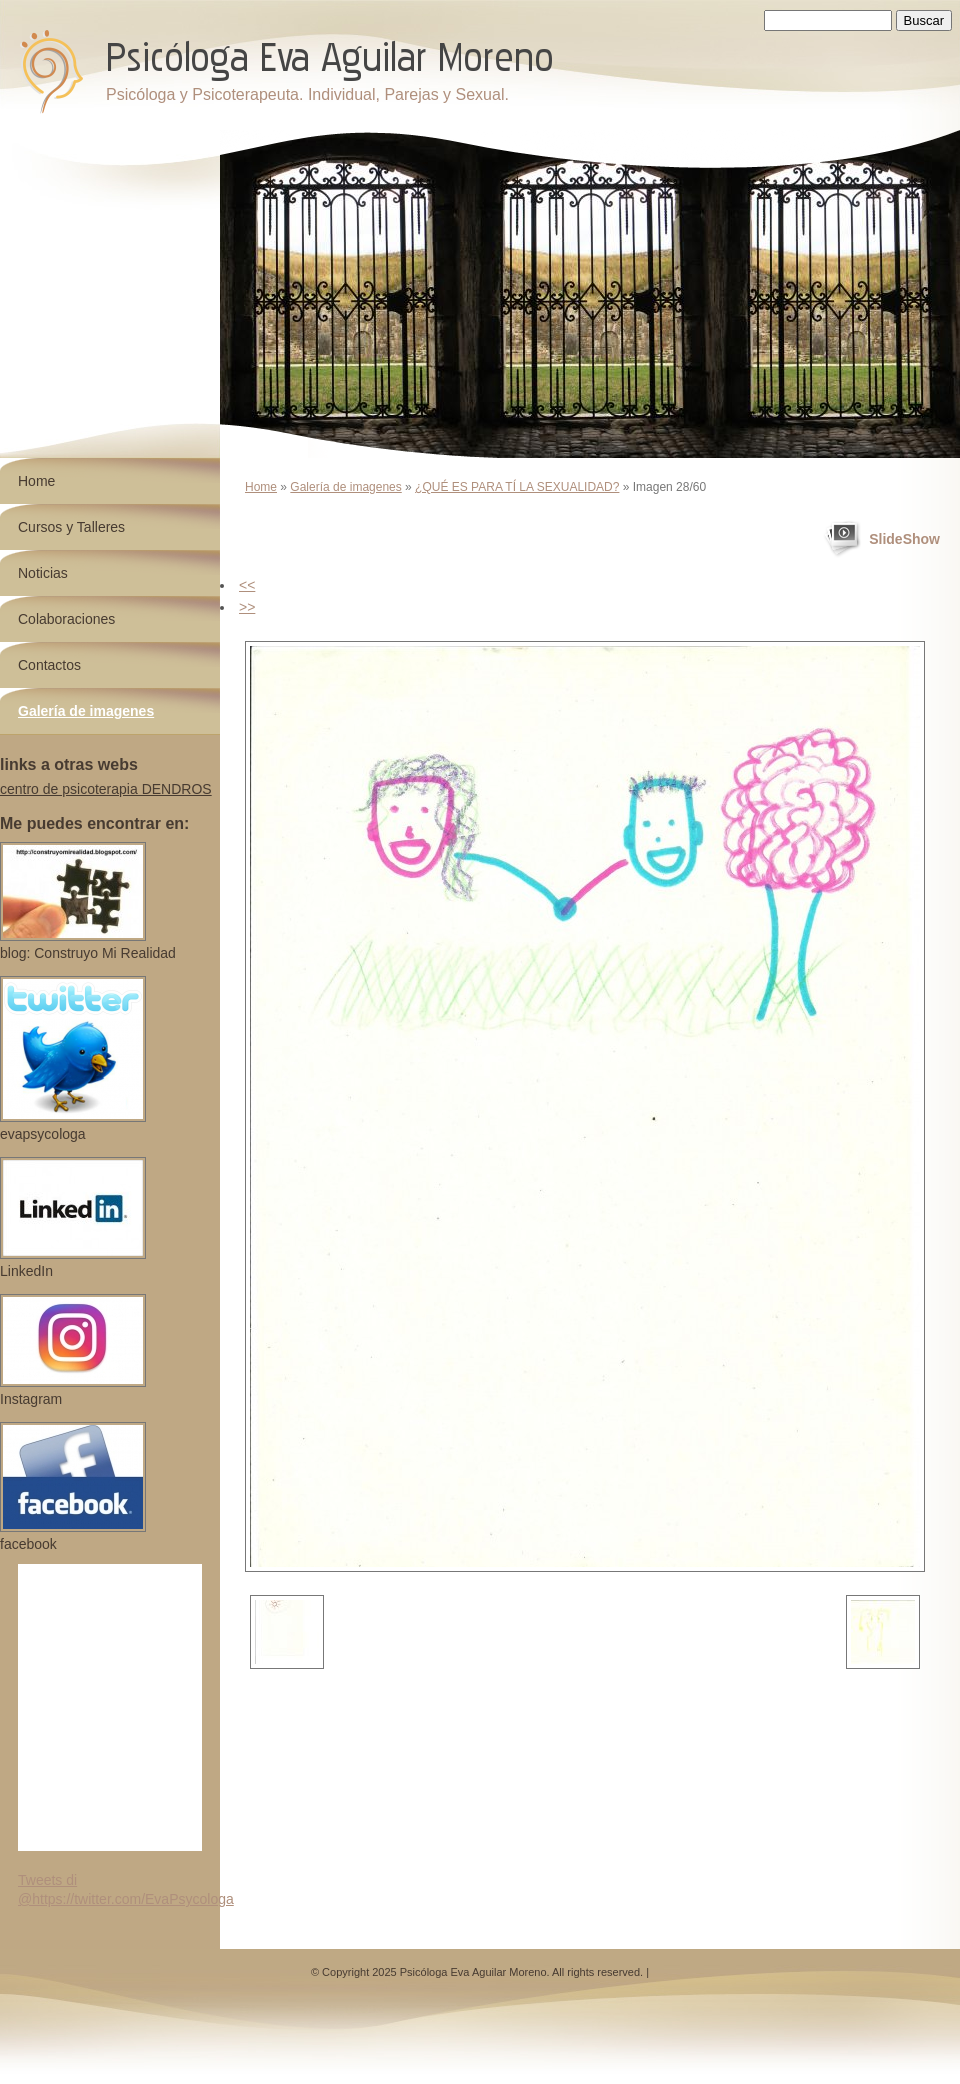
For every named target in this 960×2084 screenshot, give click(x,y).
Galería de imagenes (345, 487)
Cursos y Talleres (71, 527)
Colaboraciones (66, 619)
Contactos (49, 665)
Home (261, 487)
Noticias (43, 573)
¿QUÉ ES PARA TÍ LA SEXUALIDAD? (517, 487)
